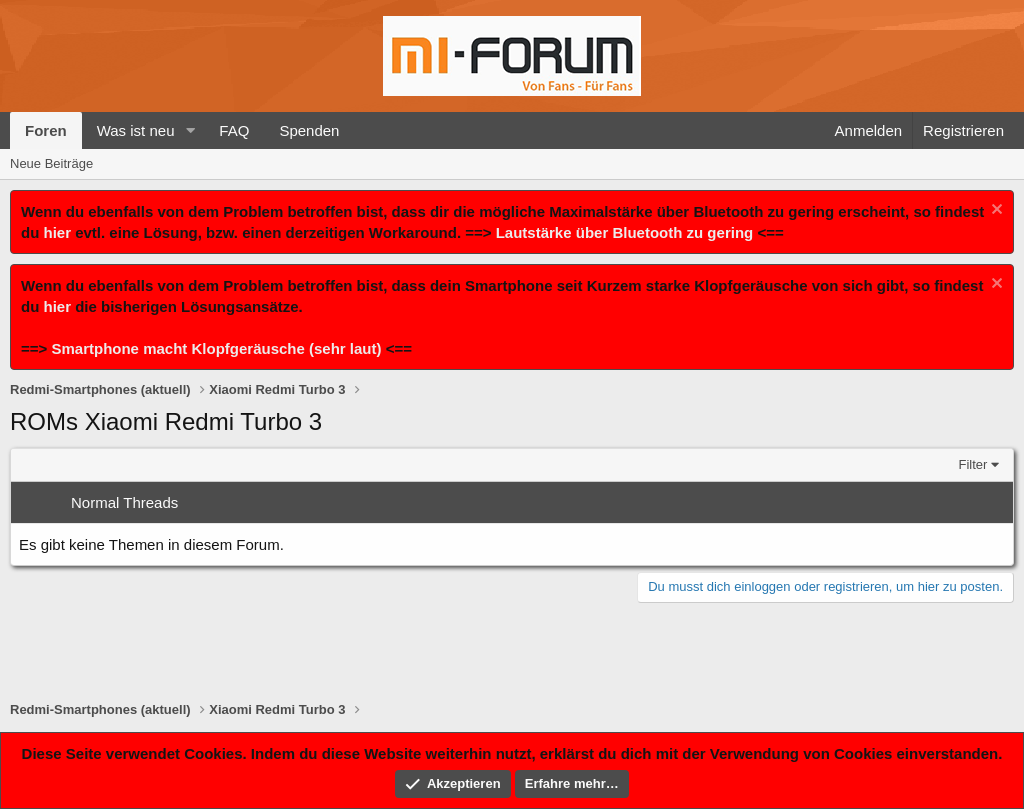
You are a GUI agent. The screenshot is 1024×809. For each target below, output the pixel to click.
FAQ (234, 130)
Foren (46, 130)
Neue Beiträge (51, 163)
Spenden (309, 130)
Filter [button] (973, 464)
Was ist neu (136, 130)
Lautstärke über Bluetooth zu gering (625, 232)
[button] (190, 130)
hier (58, 232)
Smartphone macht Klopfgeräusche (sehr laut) (216, 348)
